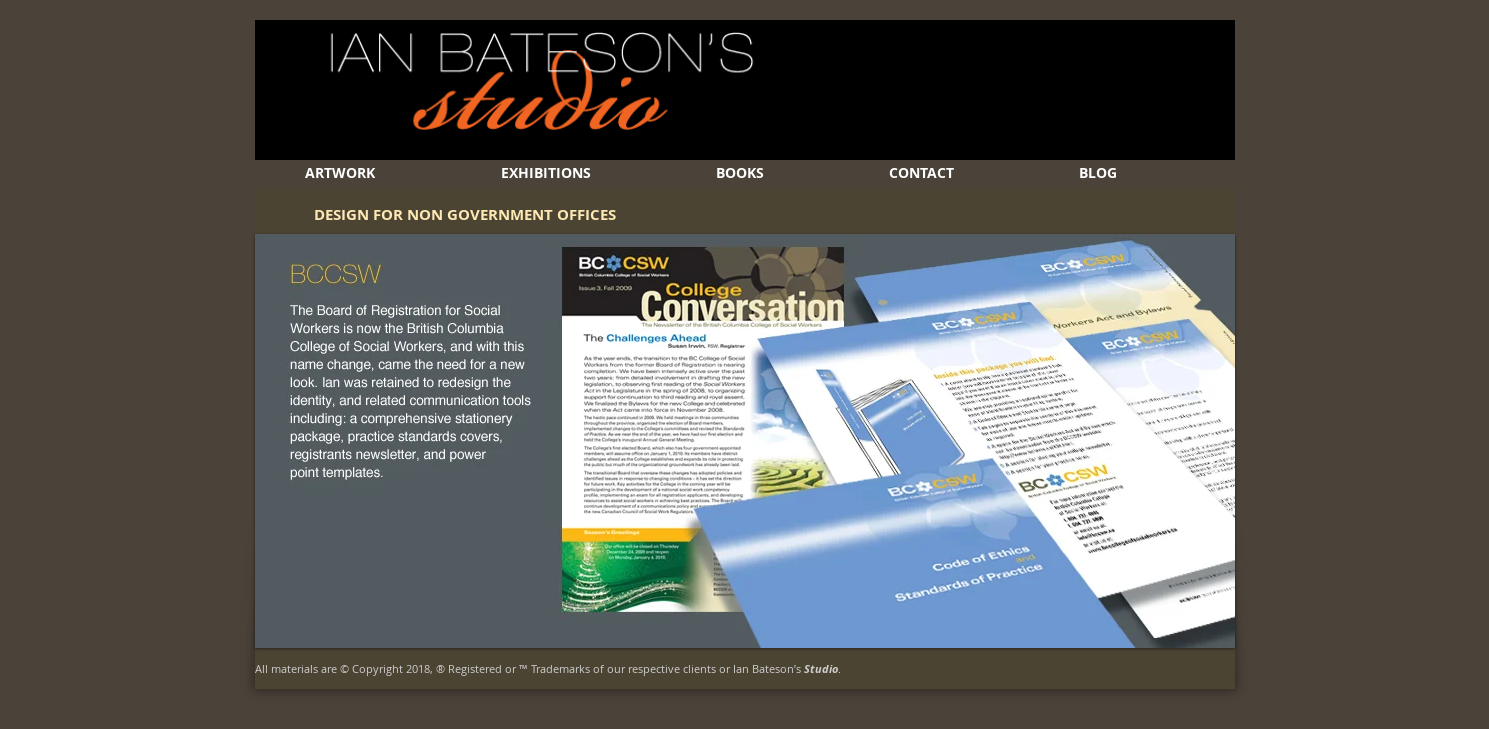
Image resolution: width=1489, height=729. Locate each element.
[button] (745, 441)
